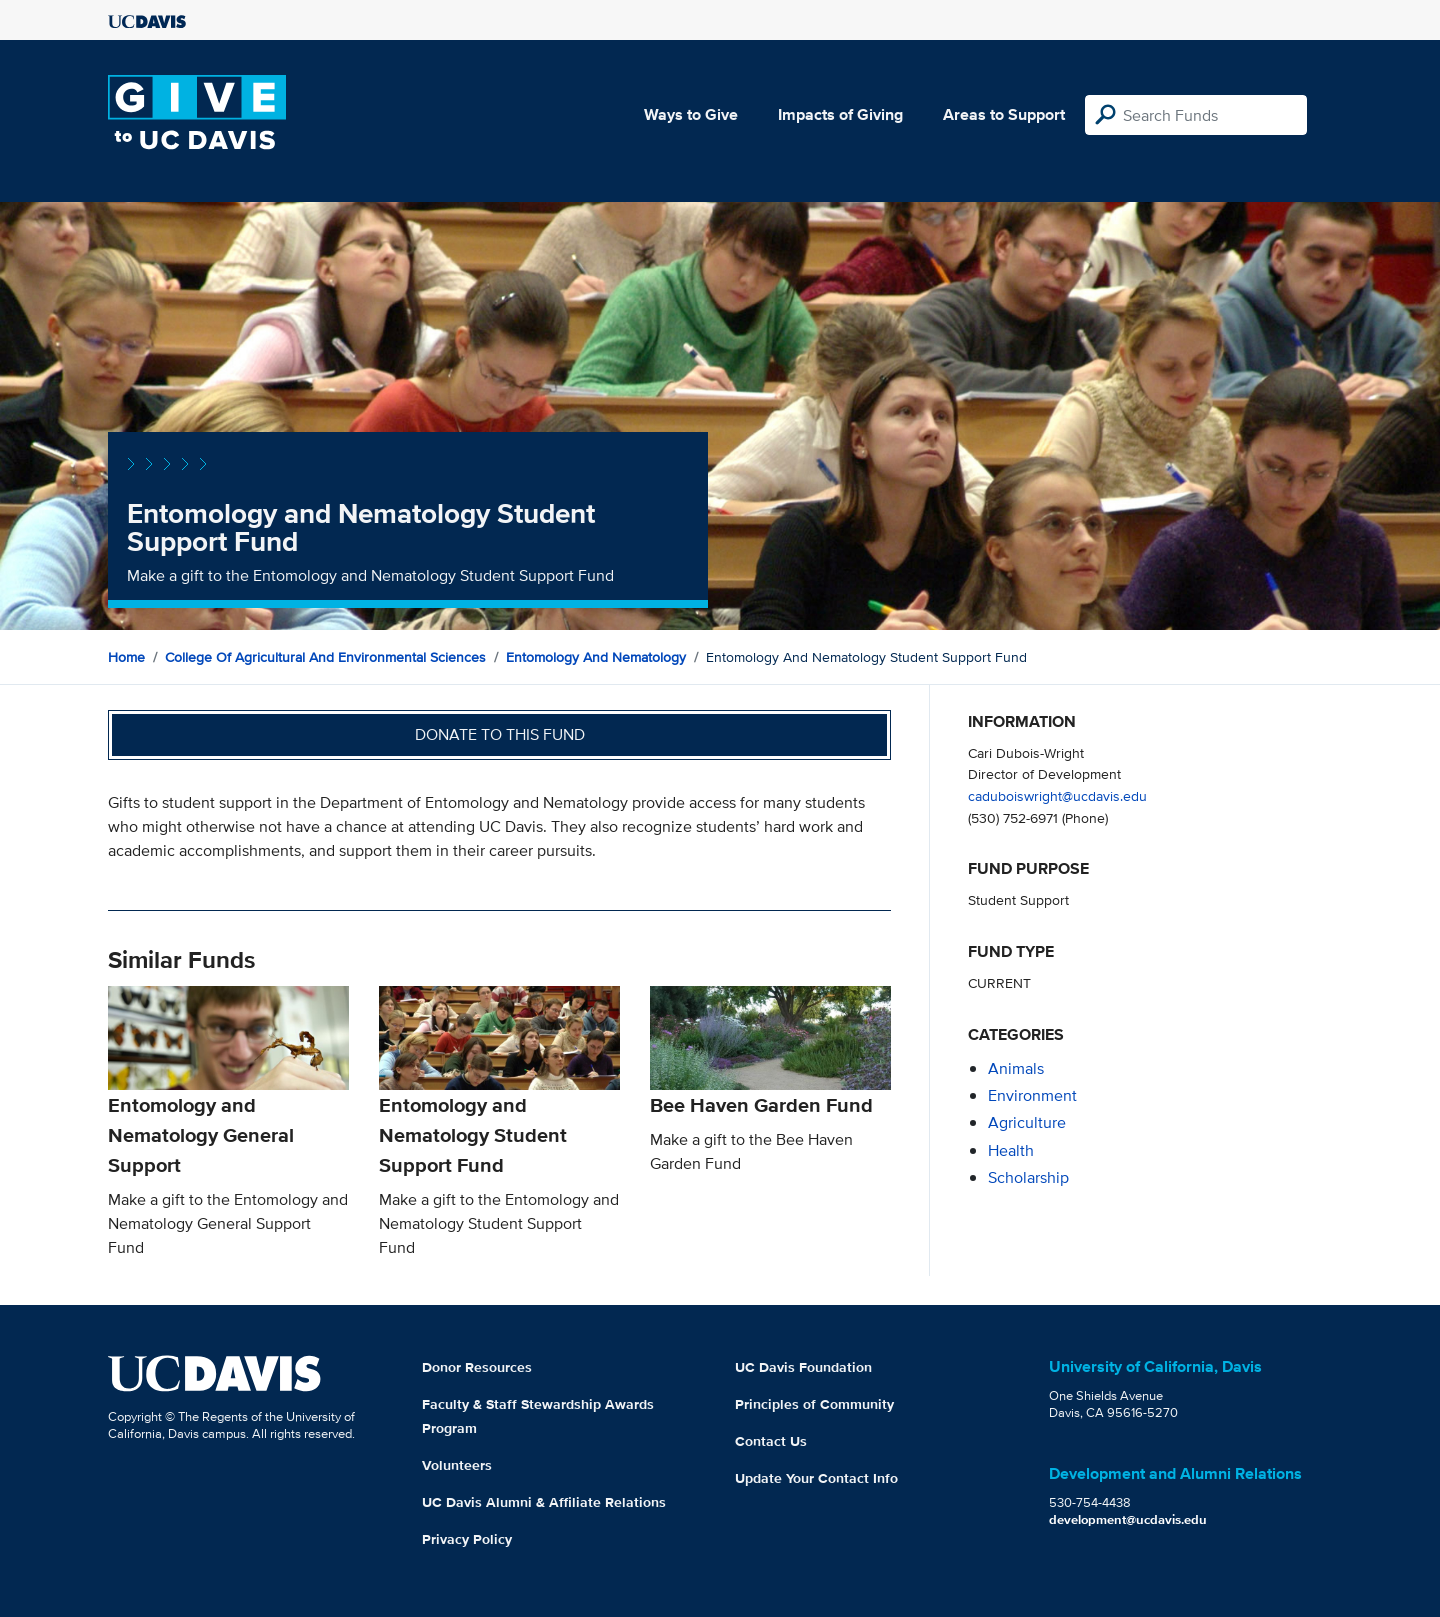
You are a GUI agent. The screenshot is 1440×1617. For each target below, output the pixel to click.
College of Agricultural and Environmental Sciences (325, 657)
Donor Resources (477, 1367)
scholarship (1028, 1177)
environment (1032, 1095)
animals (1016, 1068)
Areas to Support (1004, 114)
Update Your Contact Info (816, 1478)
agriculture (1027, 1122)
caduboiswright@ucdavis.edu (1057, 795)
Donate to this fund (500, 734)
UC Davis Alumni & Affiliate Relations (544, 1502)
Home (126, 657)
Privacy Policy (467, 1539)
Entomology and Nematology (596, 657)
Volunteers (457, 1465)
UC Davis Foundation (803, 1367)
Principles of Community (814, 1404)
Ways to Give (691, 114)
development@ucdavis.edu (1128, 1519)
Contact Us (771, 1441)
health (1011, 1150)
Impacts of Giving (840, 114)
